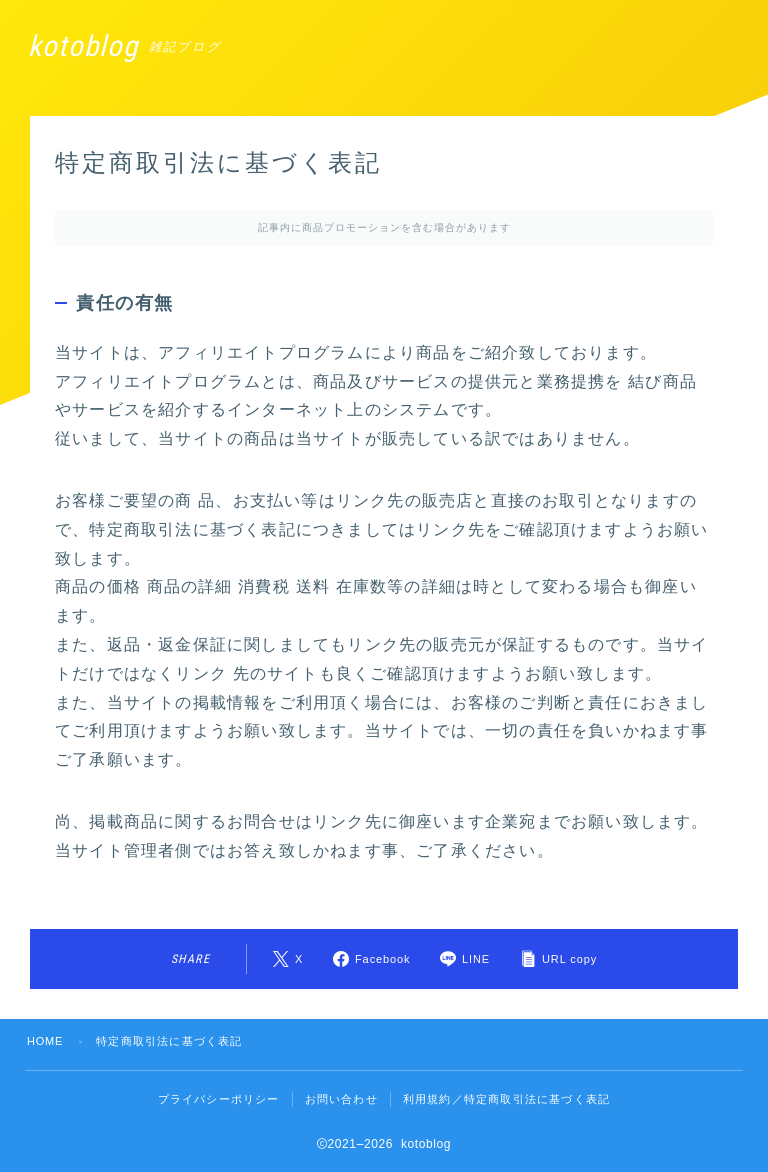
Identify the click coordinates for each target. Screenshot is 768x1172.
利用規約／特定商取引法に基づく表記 (506, 1099)
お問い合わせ (341, 1099)
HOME (46, 1041)
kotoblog (87, 46)
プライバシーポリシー (219, 1099)
